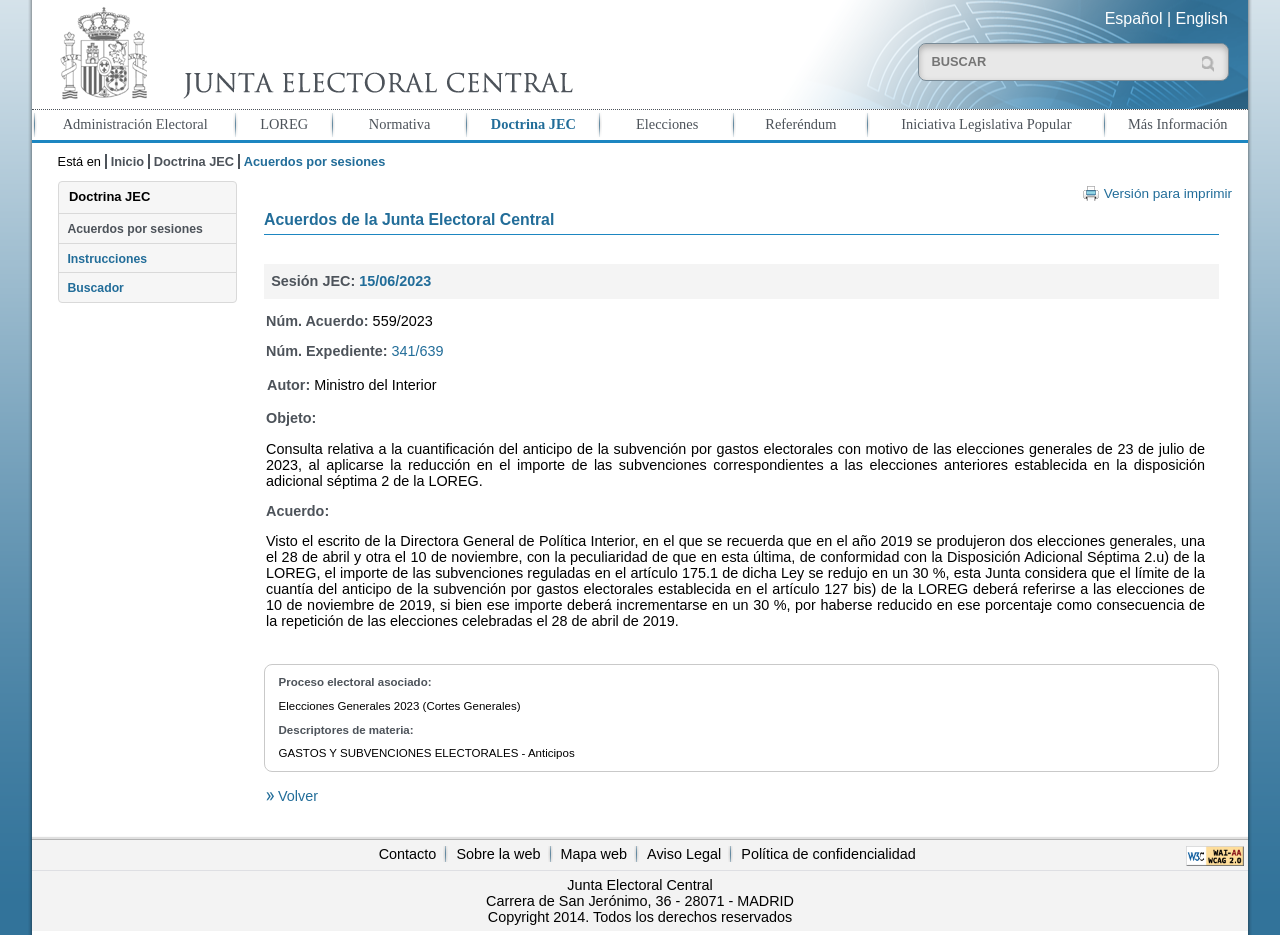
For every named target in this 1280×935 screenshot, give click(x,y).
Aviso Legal (684, 854)
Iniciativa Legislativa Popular (986, 124)
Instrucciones (107, 259)
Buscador (95, 288)
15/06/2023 (395, 281)
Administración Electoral (135, 124)
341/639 (418, 351)
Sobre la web (498, 854)
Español (1134, 18)
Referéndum (800, 124)
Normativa (400, 124)
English (1202, 18)
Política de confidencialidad (828, 854)
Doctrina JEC (533, 124)
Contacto (408, 854)
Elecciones (667, 124)
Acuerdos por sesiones (134, 229)
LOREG (284, 124)
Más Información (1178, 124)
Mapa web (594, 854)
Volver (296, 796)
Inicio (127, 161)
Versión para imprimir (1168, 193)
